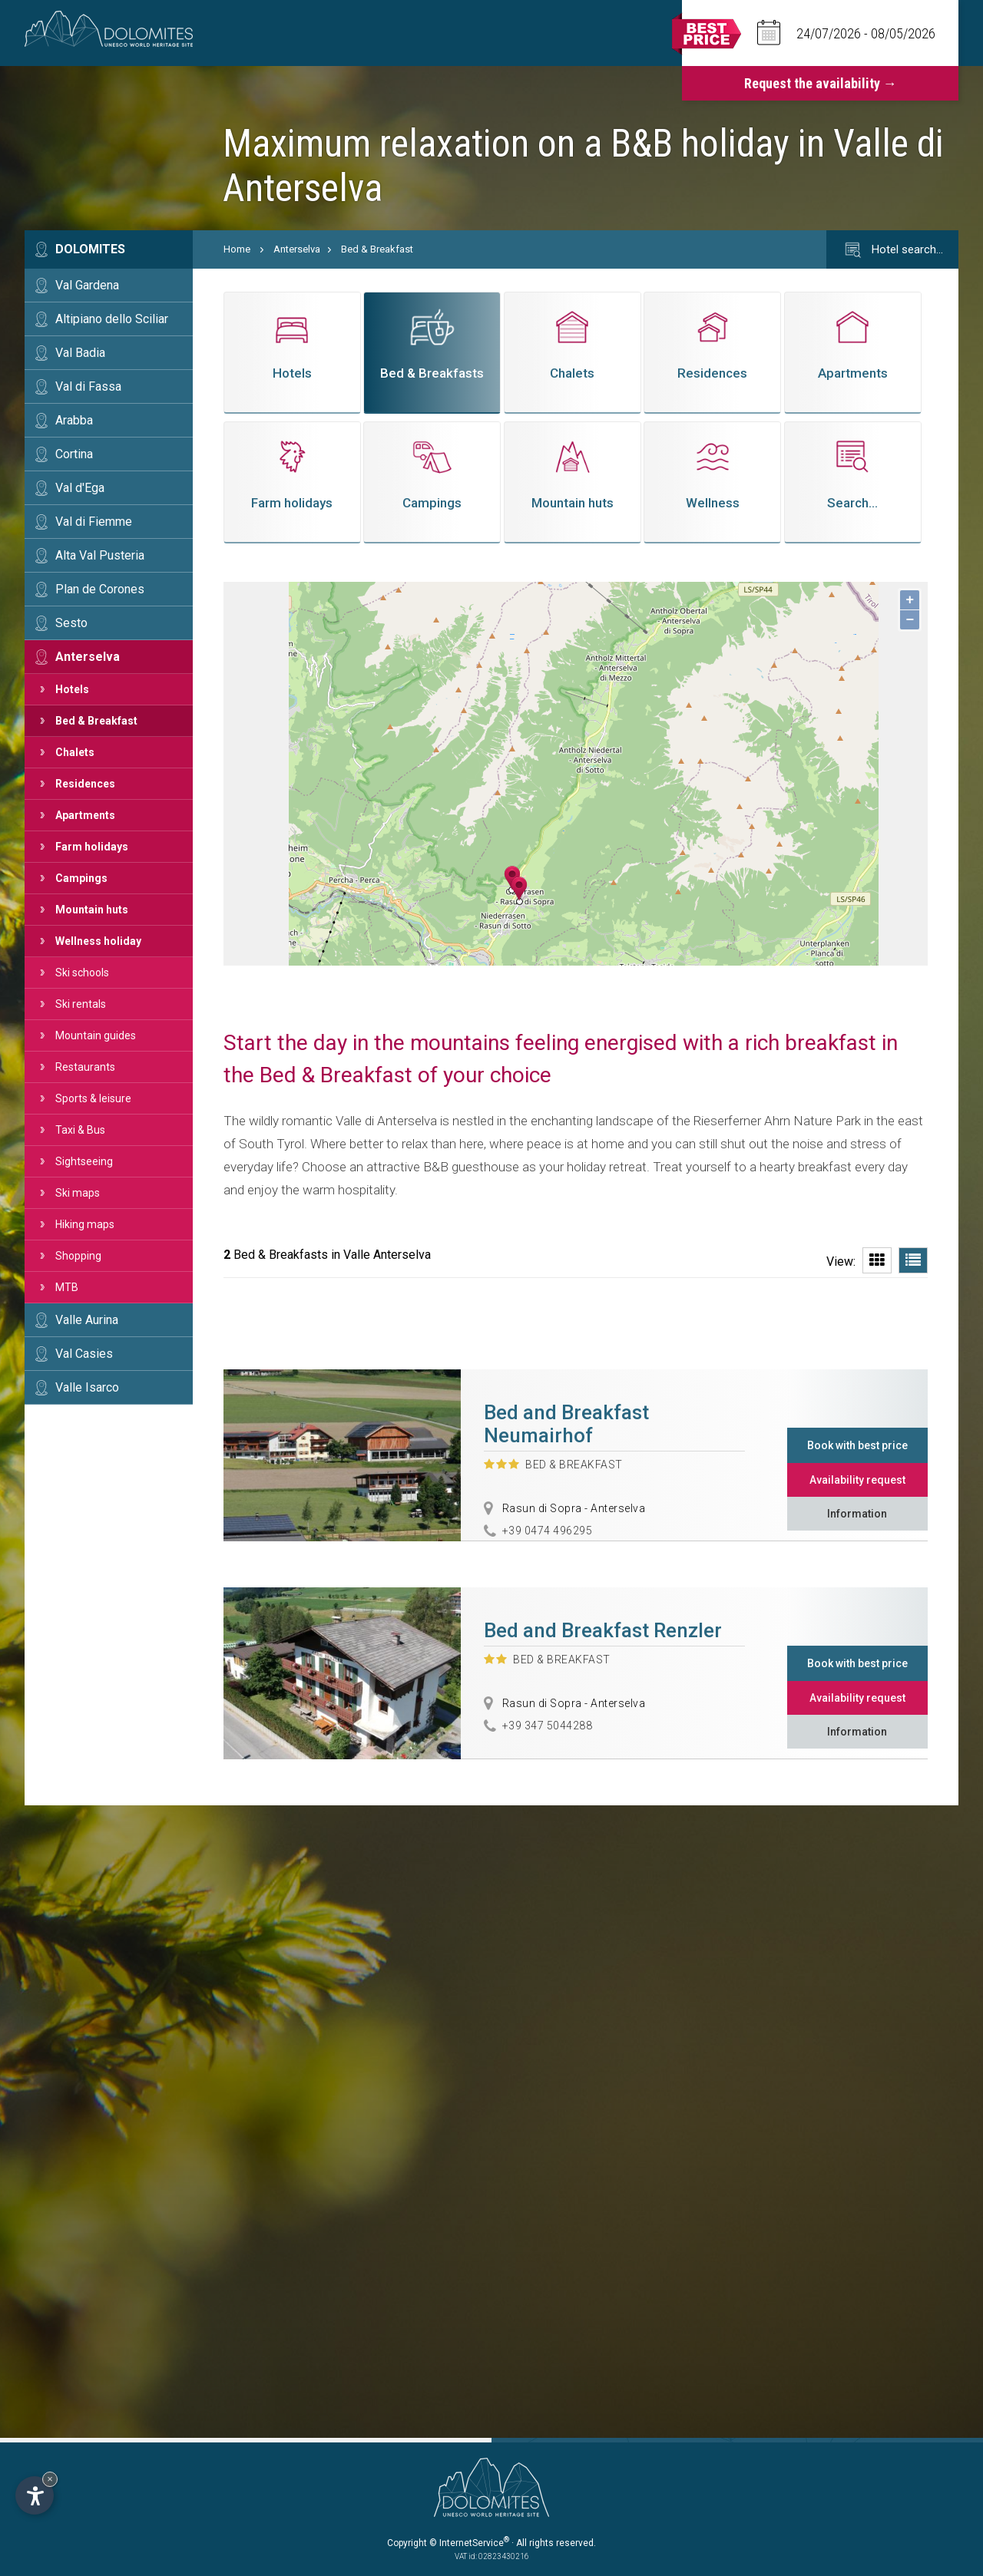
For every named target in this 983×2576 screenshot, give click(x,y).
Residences (85, 784)
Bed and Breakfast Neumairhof (566, 1424)
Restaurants (85, 1067)
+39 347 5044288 (547, 1725)
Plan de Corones (99, 589)
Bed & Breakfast (96, 721)
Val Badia (80, 352)
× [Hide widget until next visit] (50, 2479)
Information (857, 1514)
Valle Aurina (86, 1320)
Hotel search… (892, 250)
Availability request (857, 1480)
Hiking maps (84, 1224)
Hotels (72, 689)
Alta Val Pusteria (99, 555)
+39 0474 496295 (547, 1530)
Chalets (74, 752)
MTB (66, 1287)
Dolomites (90, 249)
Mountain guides (95, 1035)
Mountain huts (91, 909)
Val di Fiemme (93, 521)
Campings (81, 878)
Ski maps (77, 1193)
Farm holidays (91, 847)
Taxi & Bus (80, 1130)
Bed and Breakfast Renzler (603, 1630)
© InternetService (469, 2543)
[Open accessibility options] (34, 2495)
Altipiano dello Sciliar (111, 319)
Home (236, 249)
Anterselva (87, 656)
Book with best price (857, 1445)
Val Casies (84, 1353)
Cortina (74, 454)
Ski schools (82, 972)
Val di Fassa (88, 386)
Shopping (78, 1256)
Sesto (71, 623)
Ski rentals (80, 1004)
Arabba (74, 420)
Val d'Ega (79, 488)
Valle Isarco (87, 1387)
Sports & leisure (93, 1098)
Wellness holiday (98, 941)
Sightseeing (84, 1161)
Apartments (85, 815)
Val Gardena (87, 285)
